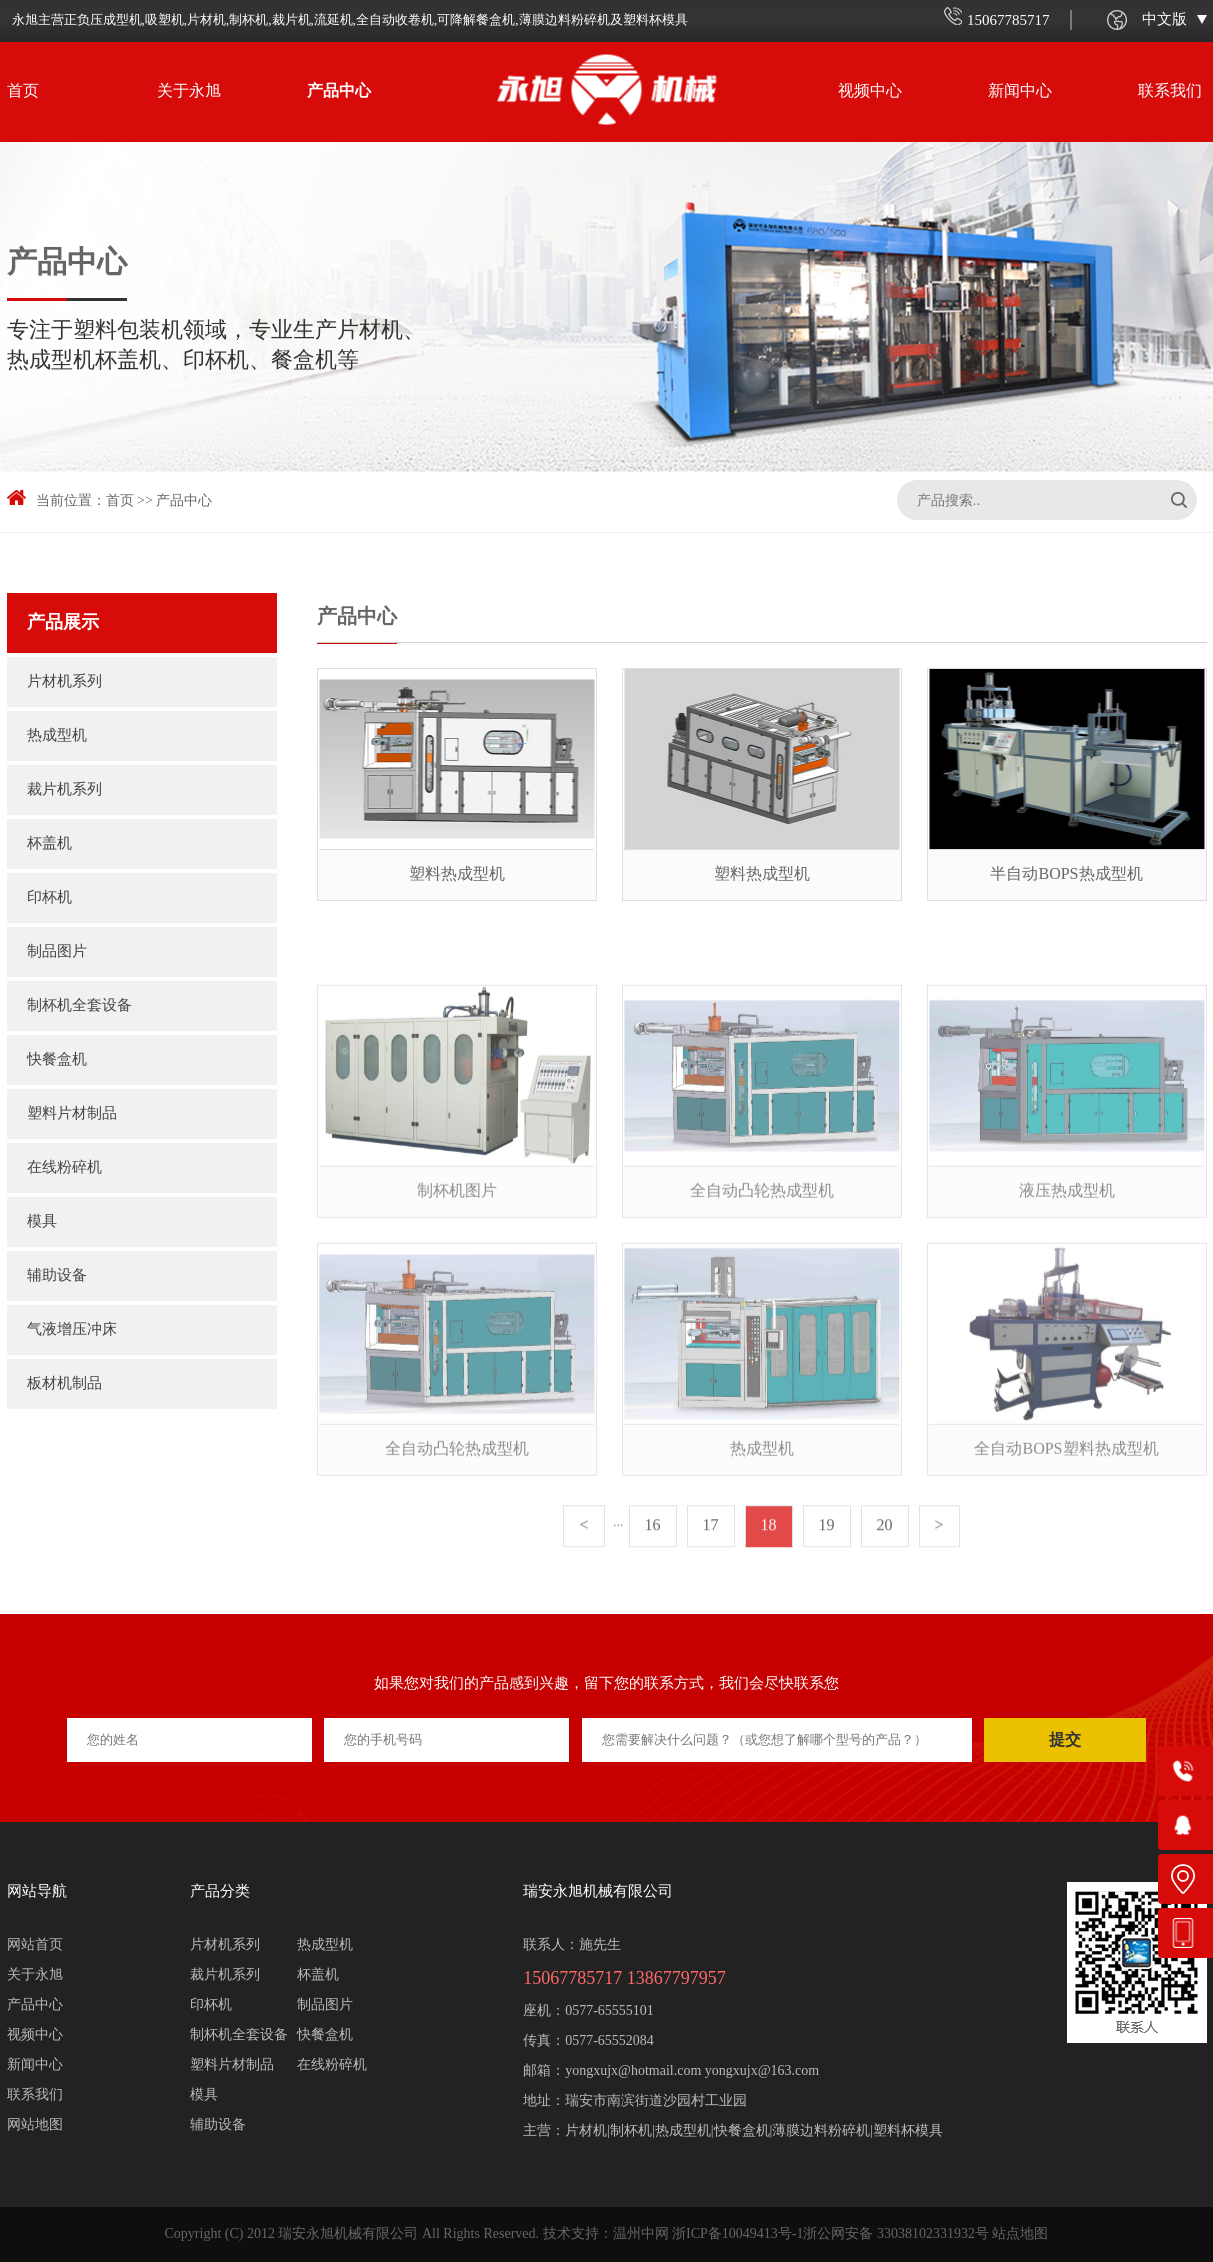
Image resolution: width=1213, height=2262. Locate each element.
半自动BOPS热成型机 (1066, 874)
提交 (1065, 1739)
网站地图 (35, 2125)
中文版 (1174, 20)
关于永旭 (189, 91)
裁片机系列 (64, 790)
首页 (23, 91)
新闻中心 (1020, 91)
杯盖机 (49, 844)
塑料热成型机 (457, 874)
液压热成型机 (1067, 1270)
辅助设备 (57, 1276)
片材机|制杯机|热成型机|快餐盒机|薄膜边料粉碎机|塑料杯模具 (754, 2131)
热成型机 (57, 736)
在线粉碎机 (64, 1168)
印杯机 (49, 898)
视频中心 (870, 91)
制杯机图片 (457, 1270)
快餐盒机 (57, 1060)
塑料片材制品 (77, 1114)
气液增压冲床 (72, 1330)
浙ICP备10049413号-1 (737, 2234)
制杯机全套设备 (79, 1006)
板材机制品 (64, 1384)
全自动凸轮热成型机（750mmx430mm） (762, 1295)
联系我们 (1170, 91)
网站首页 (35, 1945)
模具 (42, 1222)
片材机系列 (64, 682)
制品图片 (62, 952)
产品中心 (339, 91)
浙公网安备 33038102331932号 (896, 2234)
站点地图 (1020, 2234)
